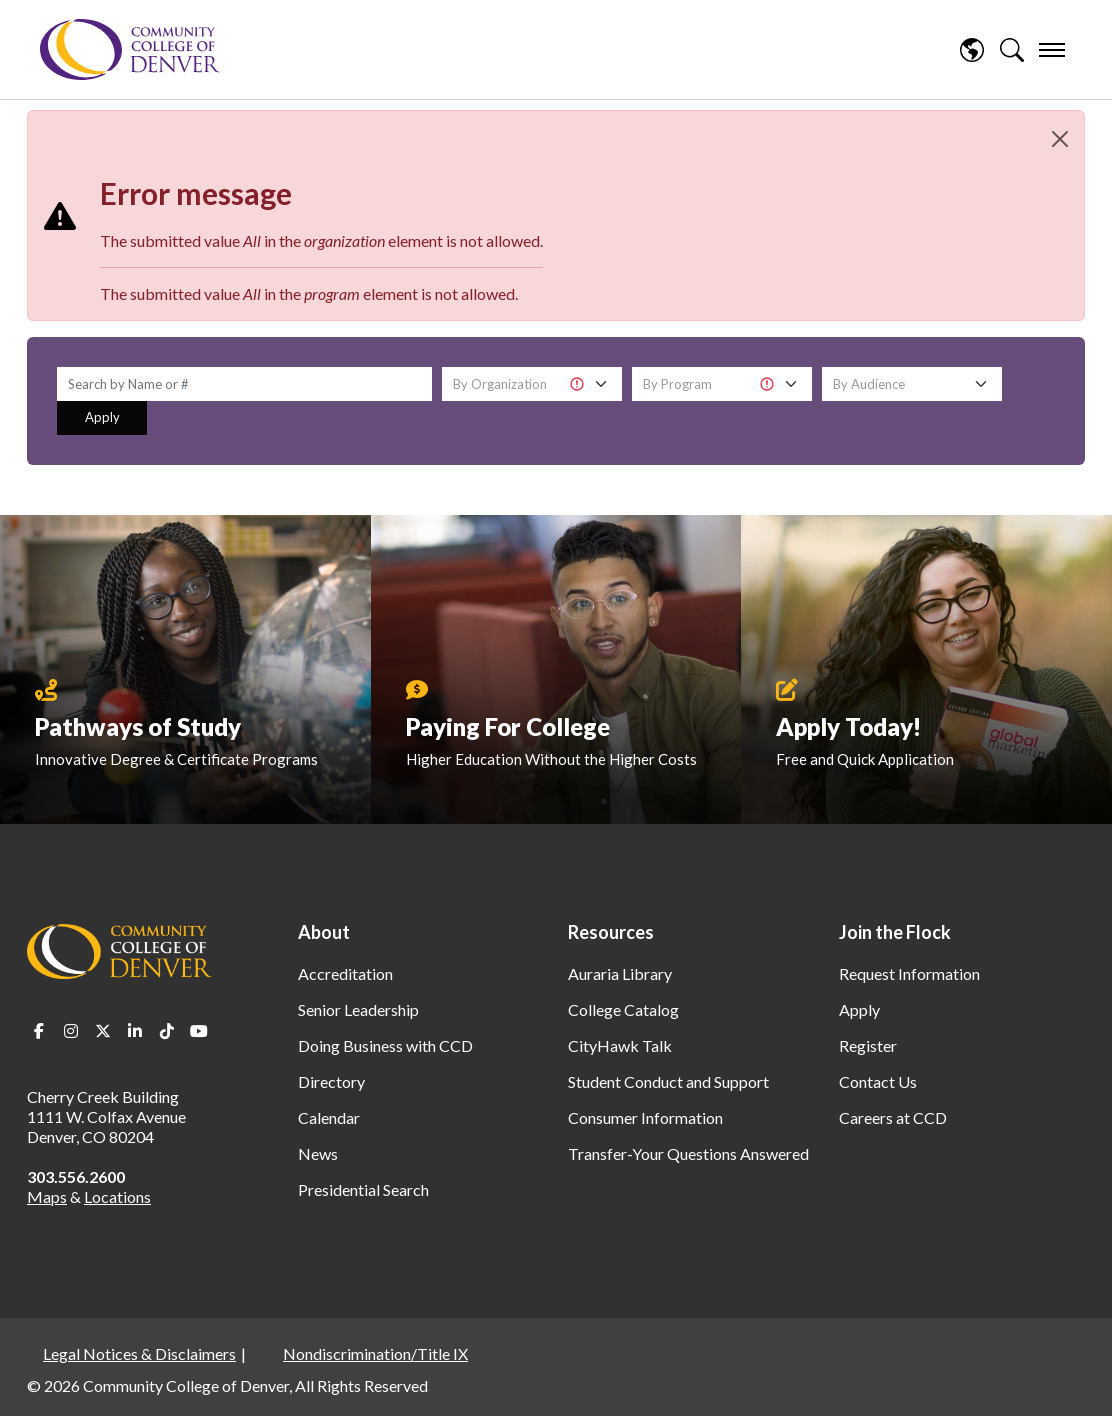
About (324, 932)
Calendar (329, 1117)
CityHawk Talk (620, 1045)
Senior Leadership (358, 1009)
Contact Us (878, 1081)
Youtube (199, 1031)
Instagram (71, 1031)
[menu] (1052, 50)
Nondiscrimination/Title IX (375, 1353)
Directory (331, 1081)
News (318, 1153)
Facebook (39, 1031)
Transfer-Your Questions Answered (688, 1153)
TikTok (167, 1031)
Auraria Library (620, 973)
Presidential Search (363, 1189)
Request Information (909, 973)
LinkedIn (135, 1031)
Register (868, 1045)
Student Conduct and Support (668, 1081)
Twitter (103, 1031)
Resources (611, 932)
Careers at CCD (893, 1117)
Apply (102, 417)
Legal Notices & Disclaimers (139, 1353)
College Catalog (623, 1009)
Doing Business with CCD (385, 1045)
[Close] (1060, 139)
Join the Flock (895, 932)
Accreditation (345, 973)
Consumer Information (645, 1117)
